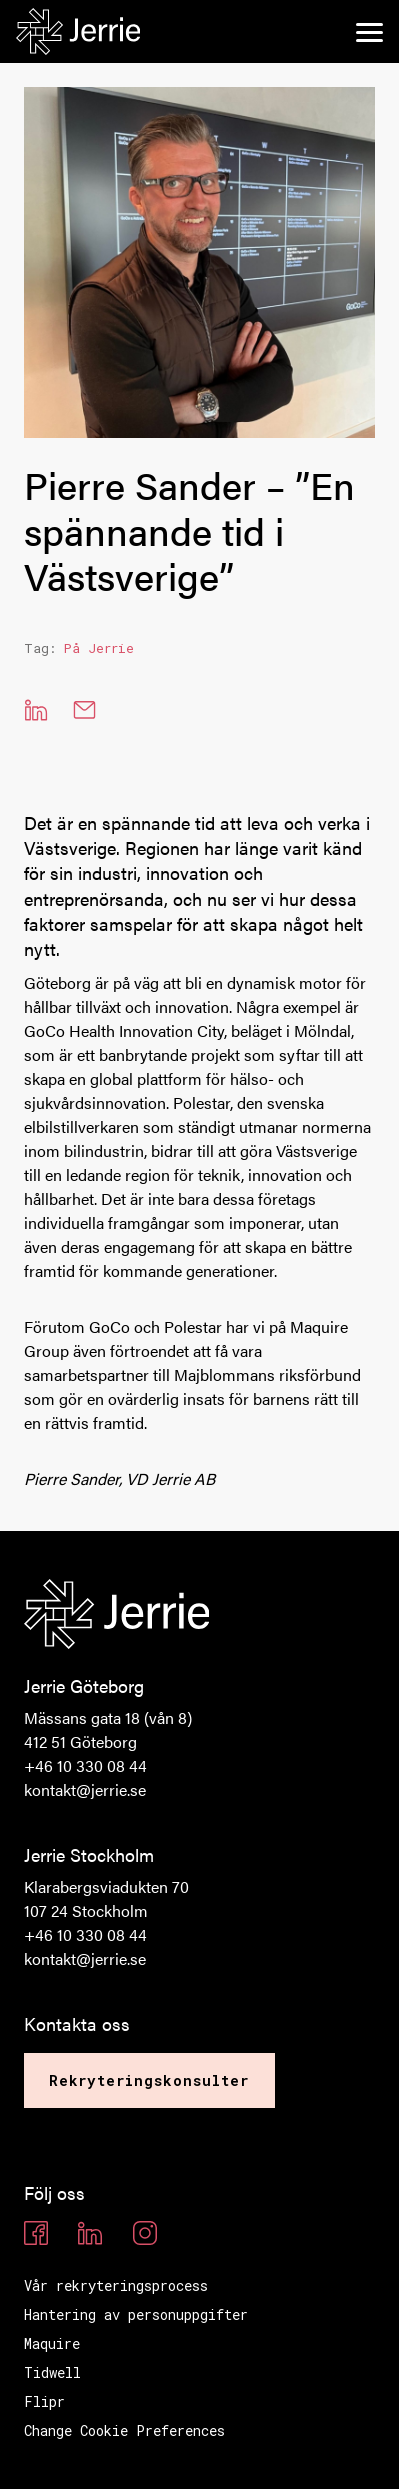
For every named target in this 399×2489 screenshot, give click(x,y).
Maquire (52, 2343)
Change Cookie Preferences (124, 2430)
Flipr (44, 2401)
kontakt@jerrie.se (85, 1789)
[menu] (369, 32)
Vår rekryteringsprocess (116, 2285)
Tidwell (52, 2372)
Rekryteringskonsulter (149, 2080)
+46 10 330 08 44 (85, 1765)
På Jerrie (99, 648)
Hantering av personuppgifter (136, 2314)
